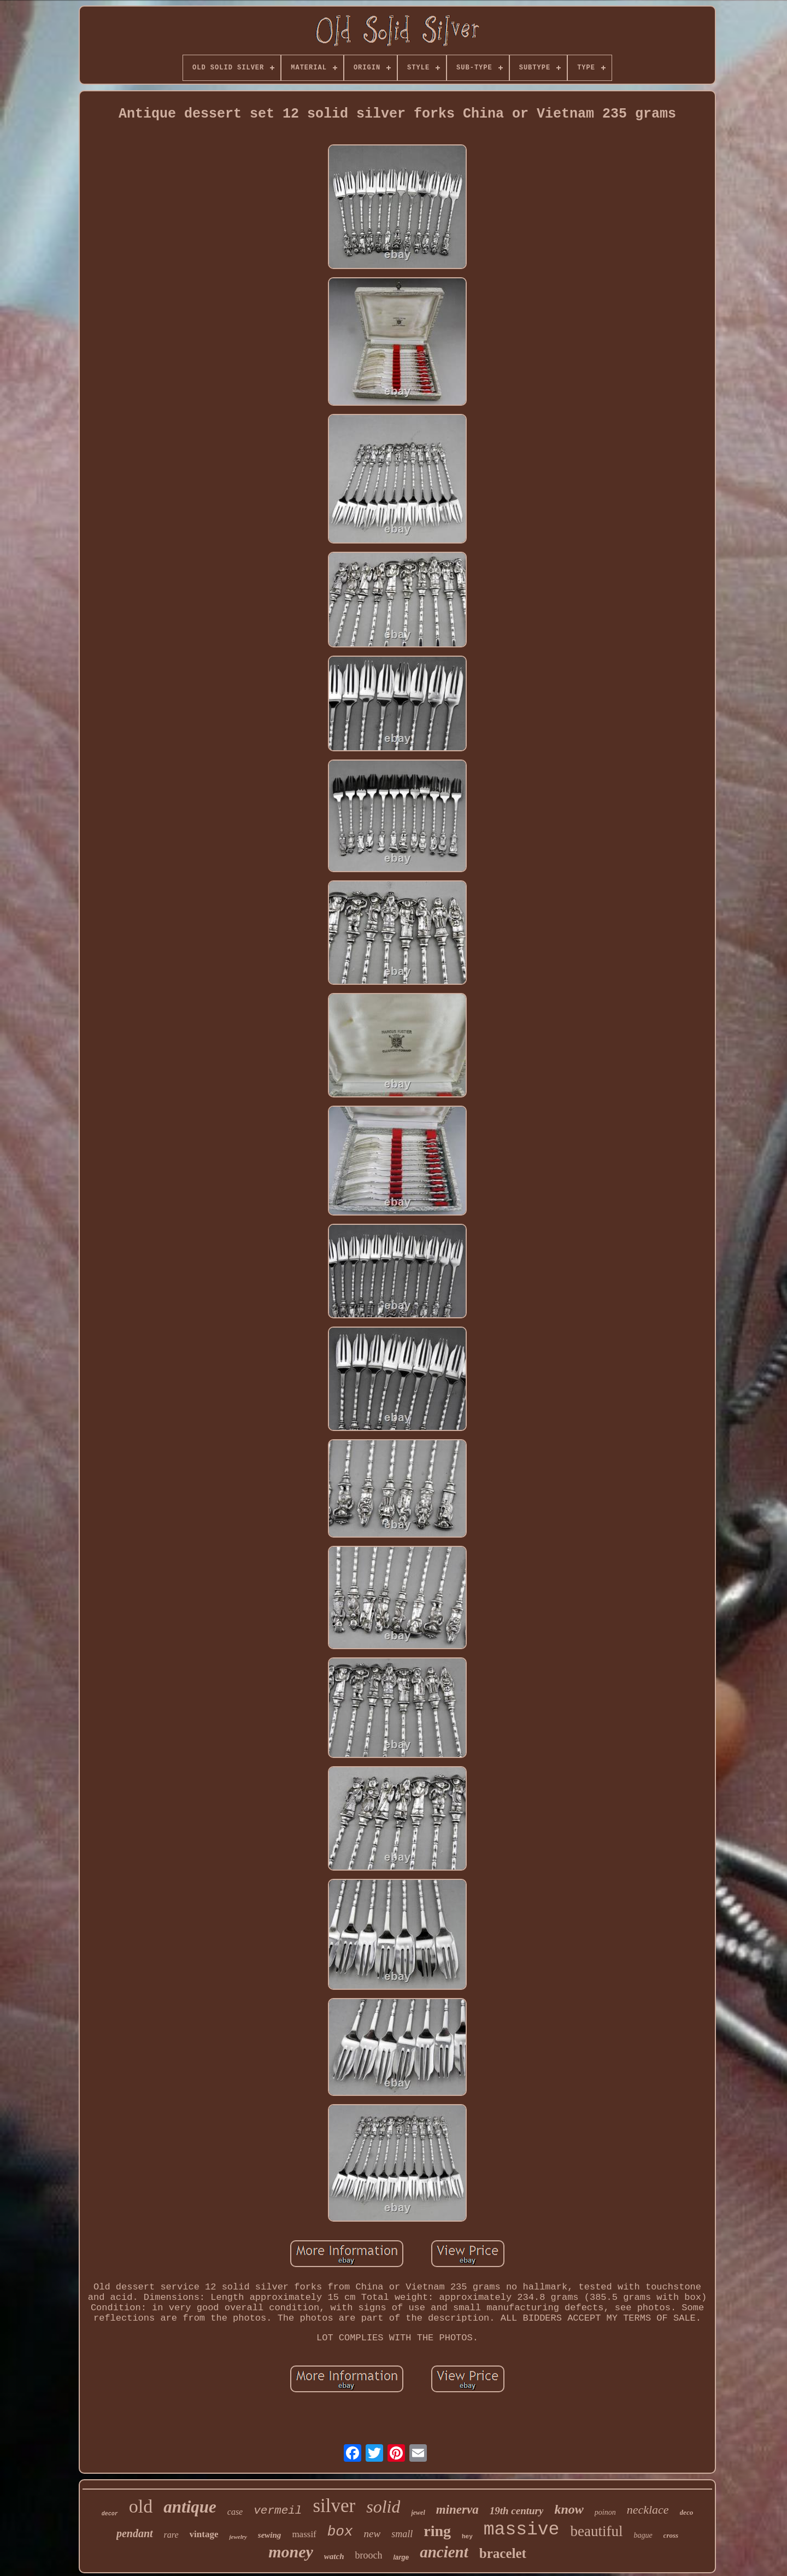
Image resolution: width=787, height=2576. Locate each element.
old (140, 2506)
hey (467, 2536)
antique (189, 2506)
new (372, 2533)
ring (437, 2530)
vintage (204, 2534)
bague (642, 2535)
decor (110, 2514)
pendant (134, 2533)
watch (334, 2556)
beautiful (596, 2531)
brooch (368, 2555)
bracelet (502, 2553)
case (235, 2511)
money (290, 2552)
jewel (418, 2512)
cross (670, 2535)
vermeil (278, 2510)
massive (522, 2530)
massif (304, 2534)
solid (383, 2506)
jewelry (237, 2536)
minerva (457, 2509)
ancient (444, 2552)
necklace (648, 2509)
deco (687, 2512)
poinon (605, 2512)
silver (334, 2505)
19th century (517, 2510)
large (401, 2557)
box (340, 2532)
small (402, 2533)
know (568, 2509)
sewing (269, 2535)
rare (171, 2534)
